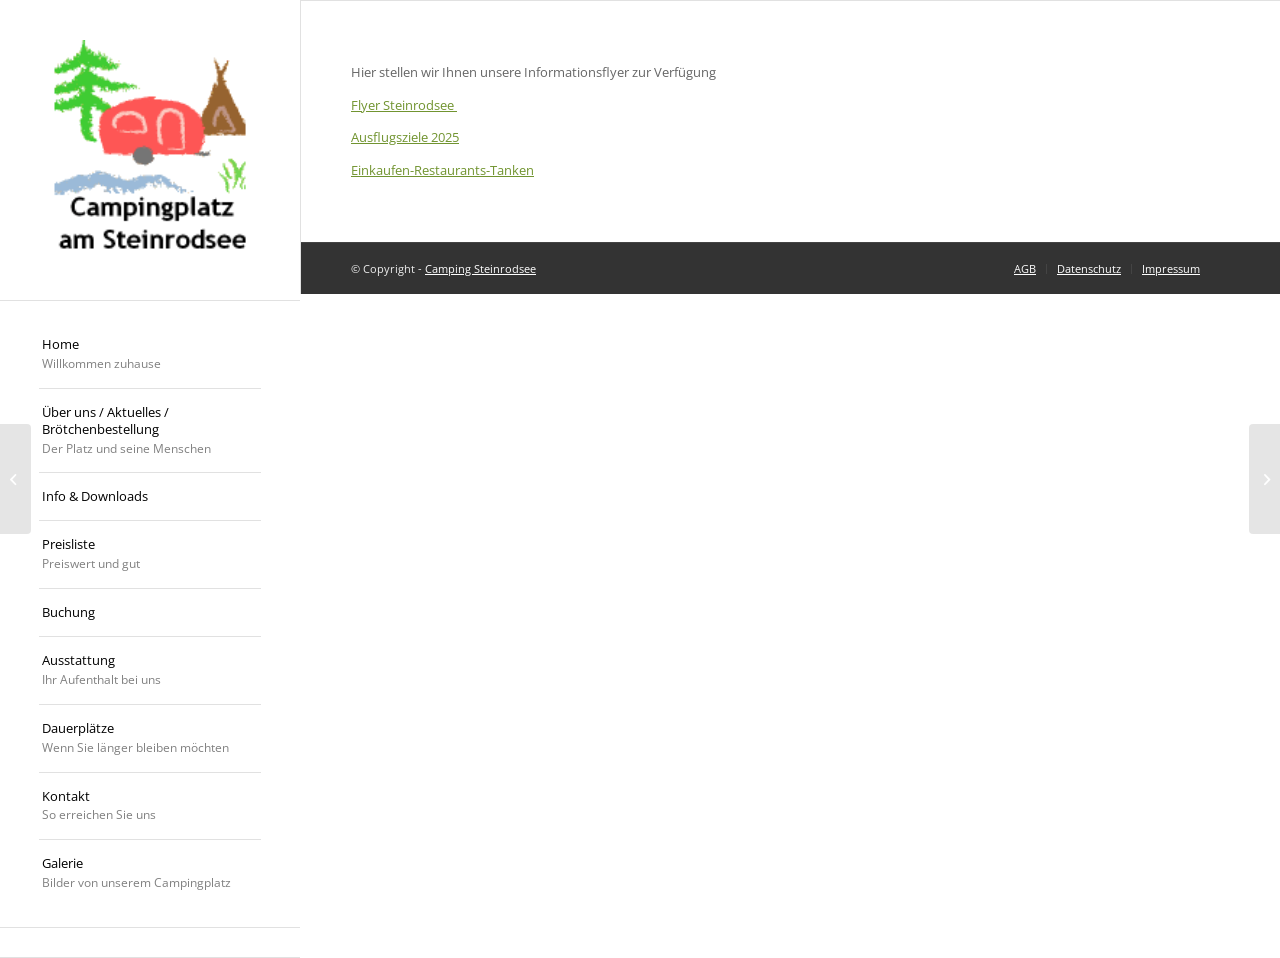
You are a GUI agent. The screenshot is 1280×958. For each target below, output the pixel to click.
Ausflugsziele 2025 (405, 137)
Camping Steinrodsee (480, 268)
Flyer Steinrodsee (404, 105)
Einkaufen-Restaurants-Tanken (442, 170)
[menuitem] (150, 355)
